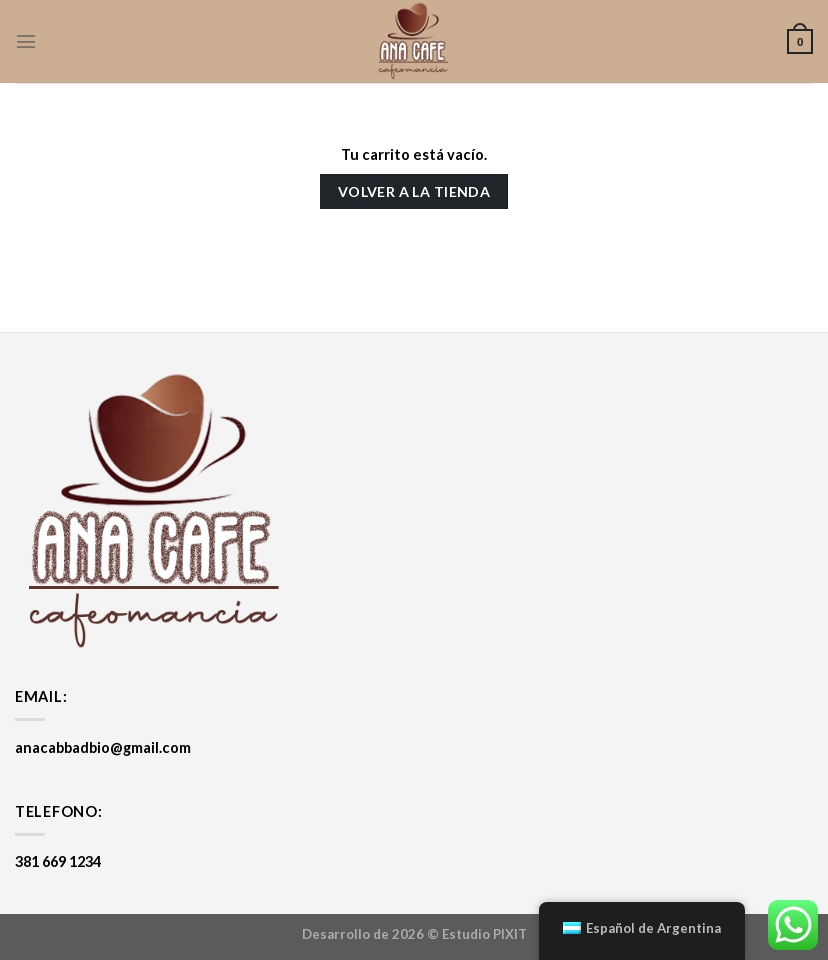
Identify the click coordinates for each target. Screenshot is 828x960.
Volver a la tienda (414, 191)
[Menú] (26, 41)
